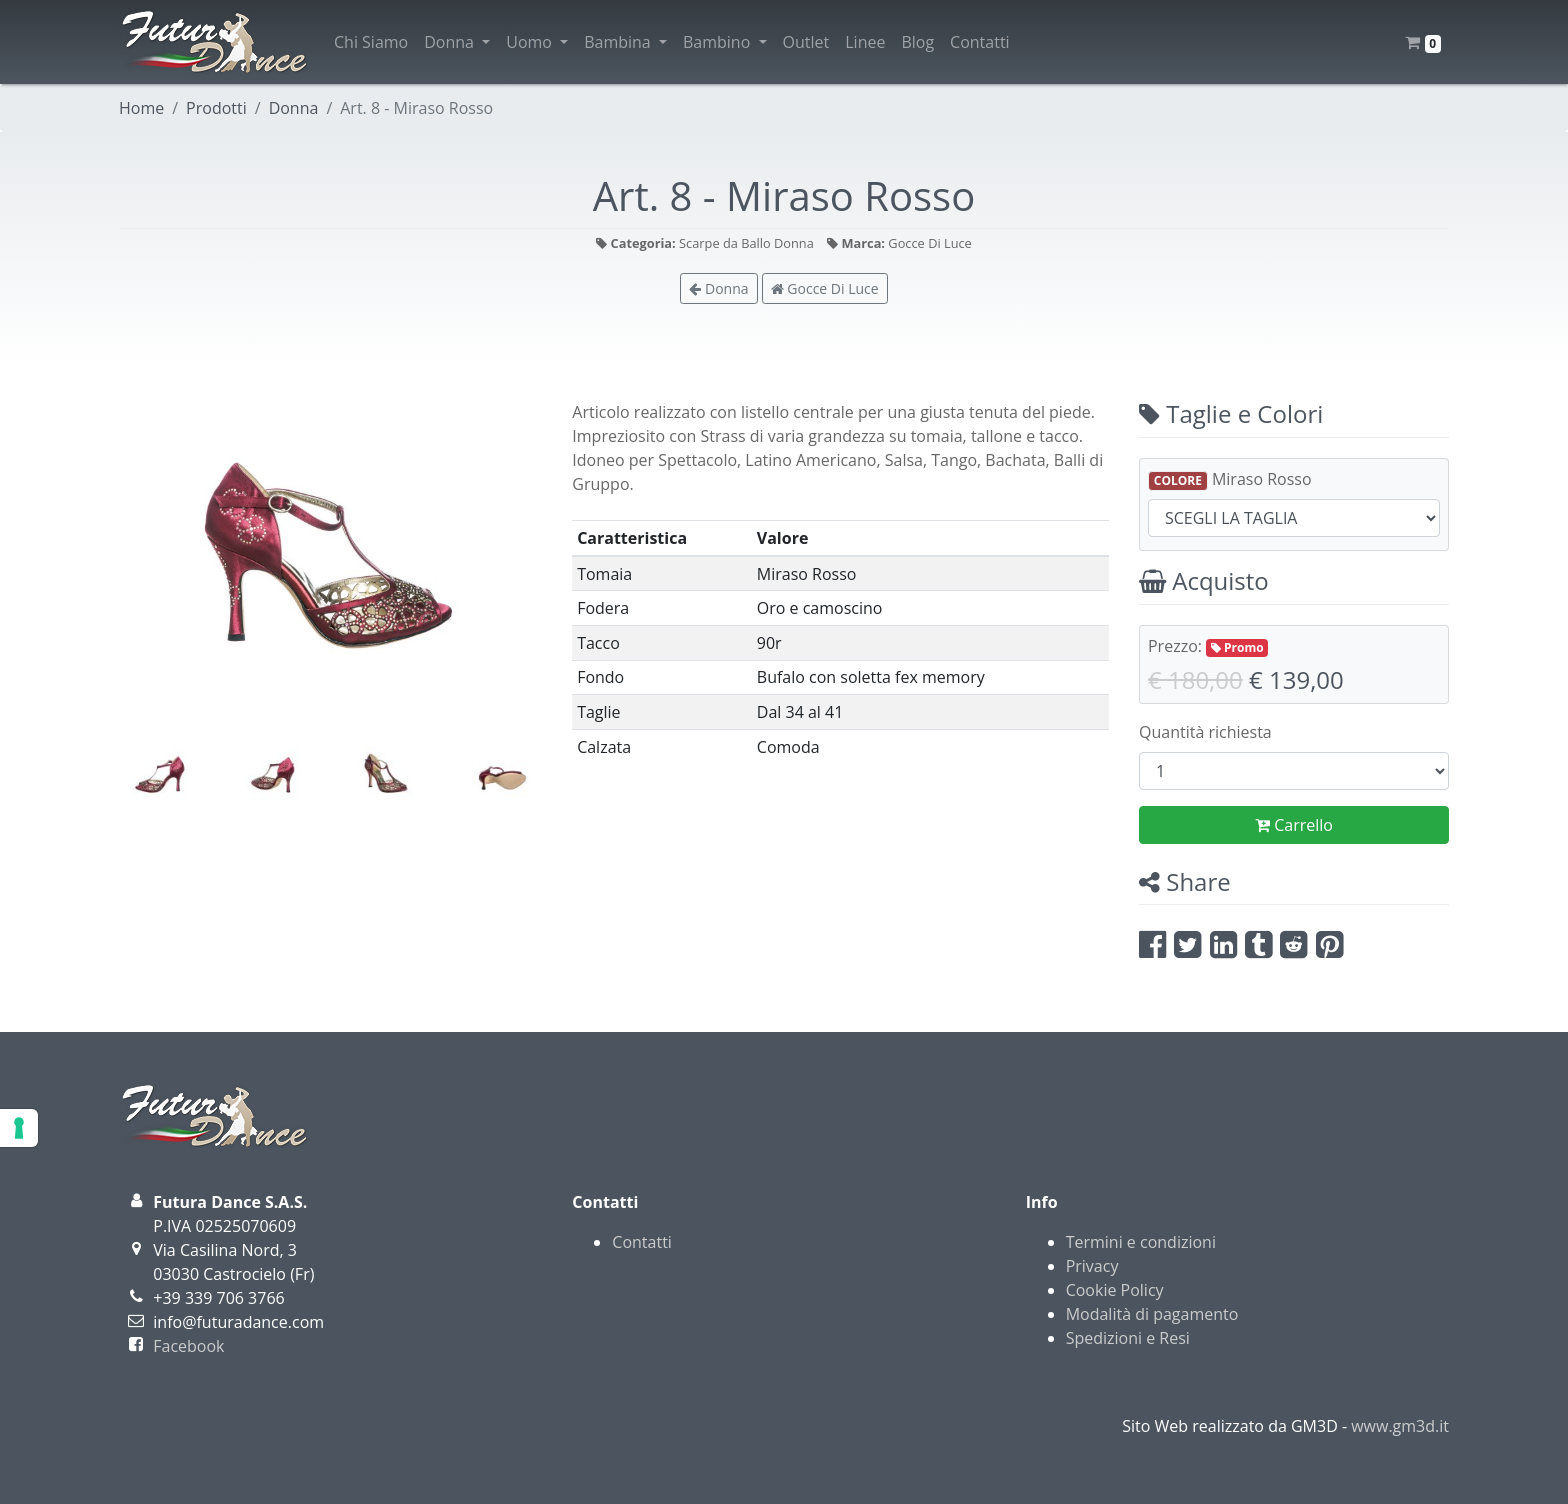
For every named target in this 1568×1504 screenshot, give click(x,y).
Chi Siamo (371, 42)
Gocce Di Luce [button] (825, 288)
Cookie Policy (1115, 1290)
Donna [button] (718, 288)
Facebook (188, 1346)
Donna (457, 42)
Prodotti (216, 108)
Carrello (1294, 825)
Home (141, 108)
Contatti (980, 42)
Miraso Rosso (1230, 479)
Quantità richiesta (1205, 732)
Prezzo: (1208, 646)
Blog (917, 42)
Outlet (806, 42)
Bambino (725, 42)
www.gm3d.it (1400, 1426)
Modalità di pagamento (1152, 1314)
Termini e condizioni (1141, 1242)
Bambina (625, 42)
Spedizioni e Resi (1128, 1338)
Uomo (537, 42)
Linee (865, 42)
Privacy (1092, 1266)
